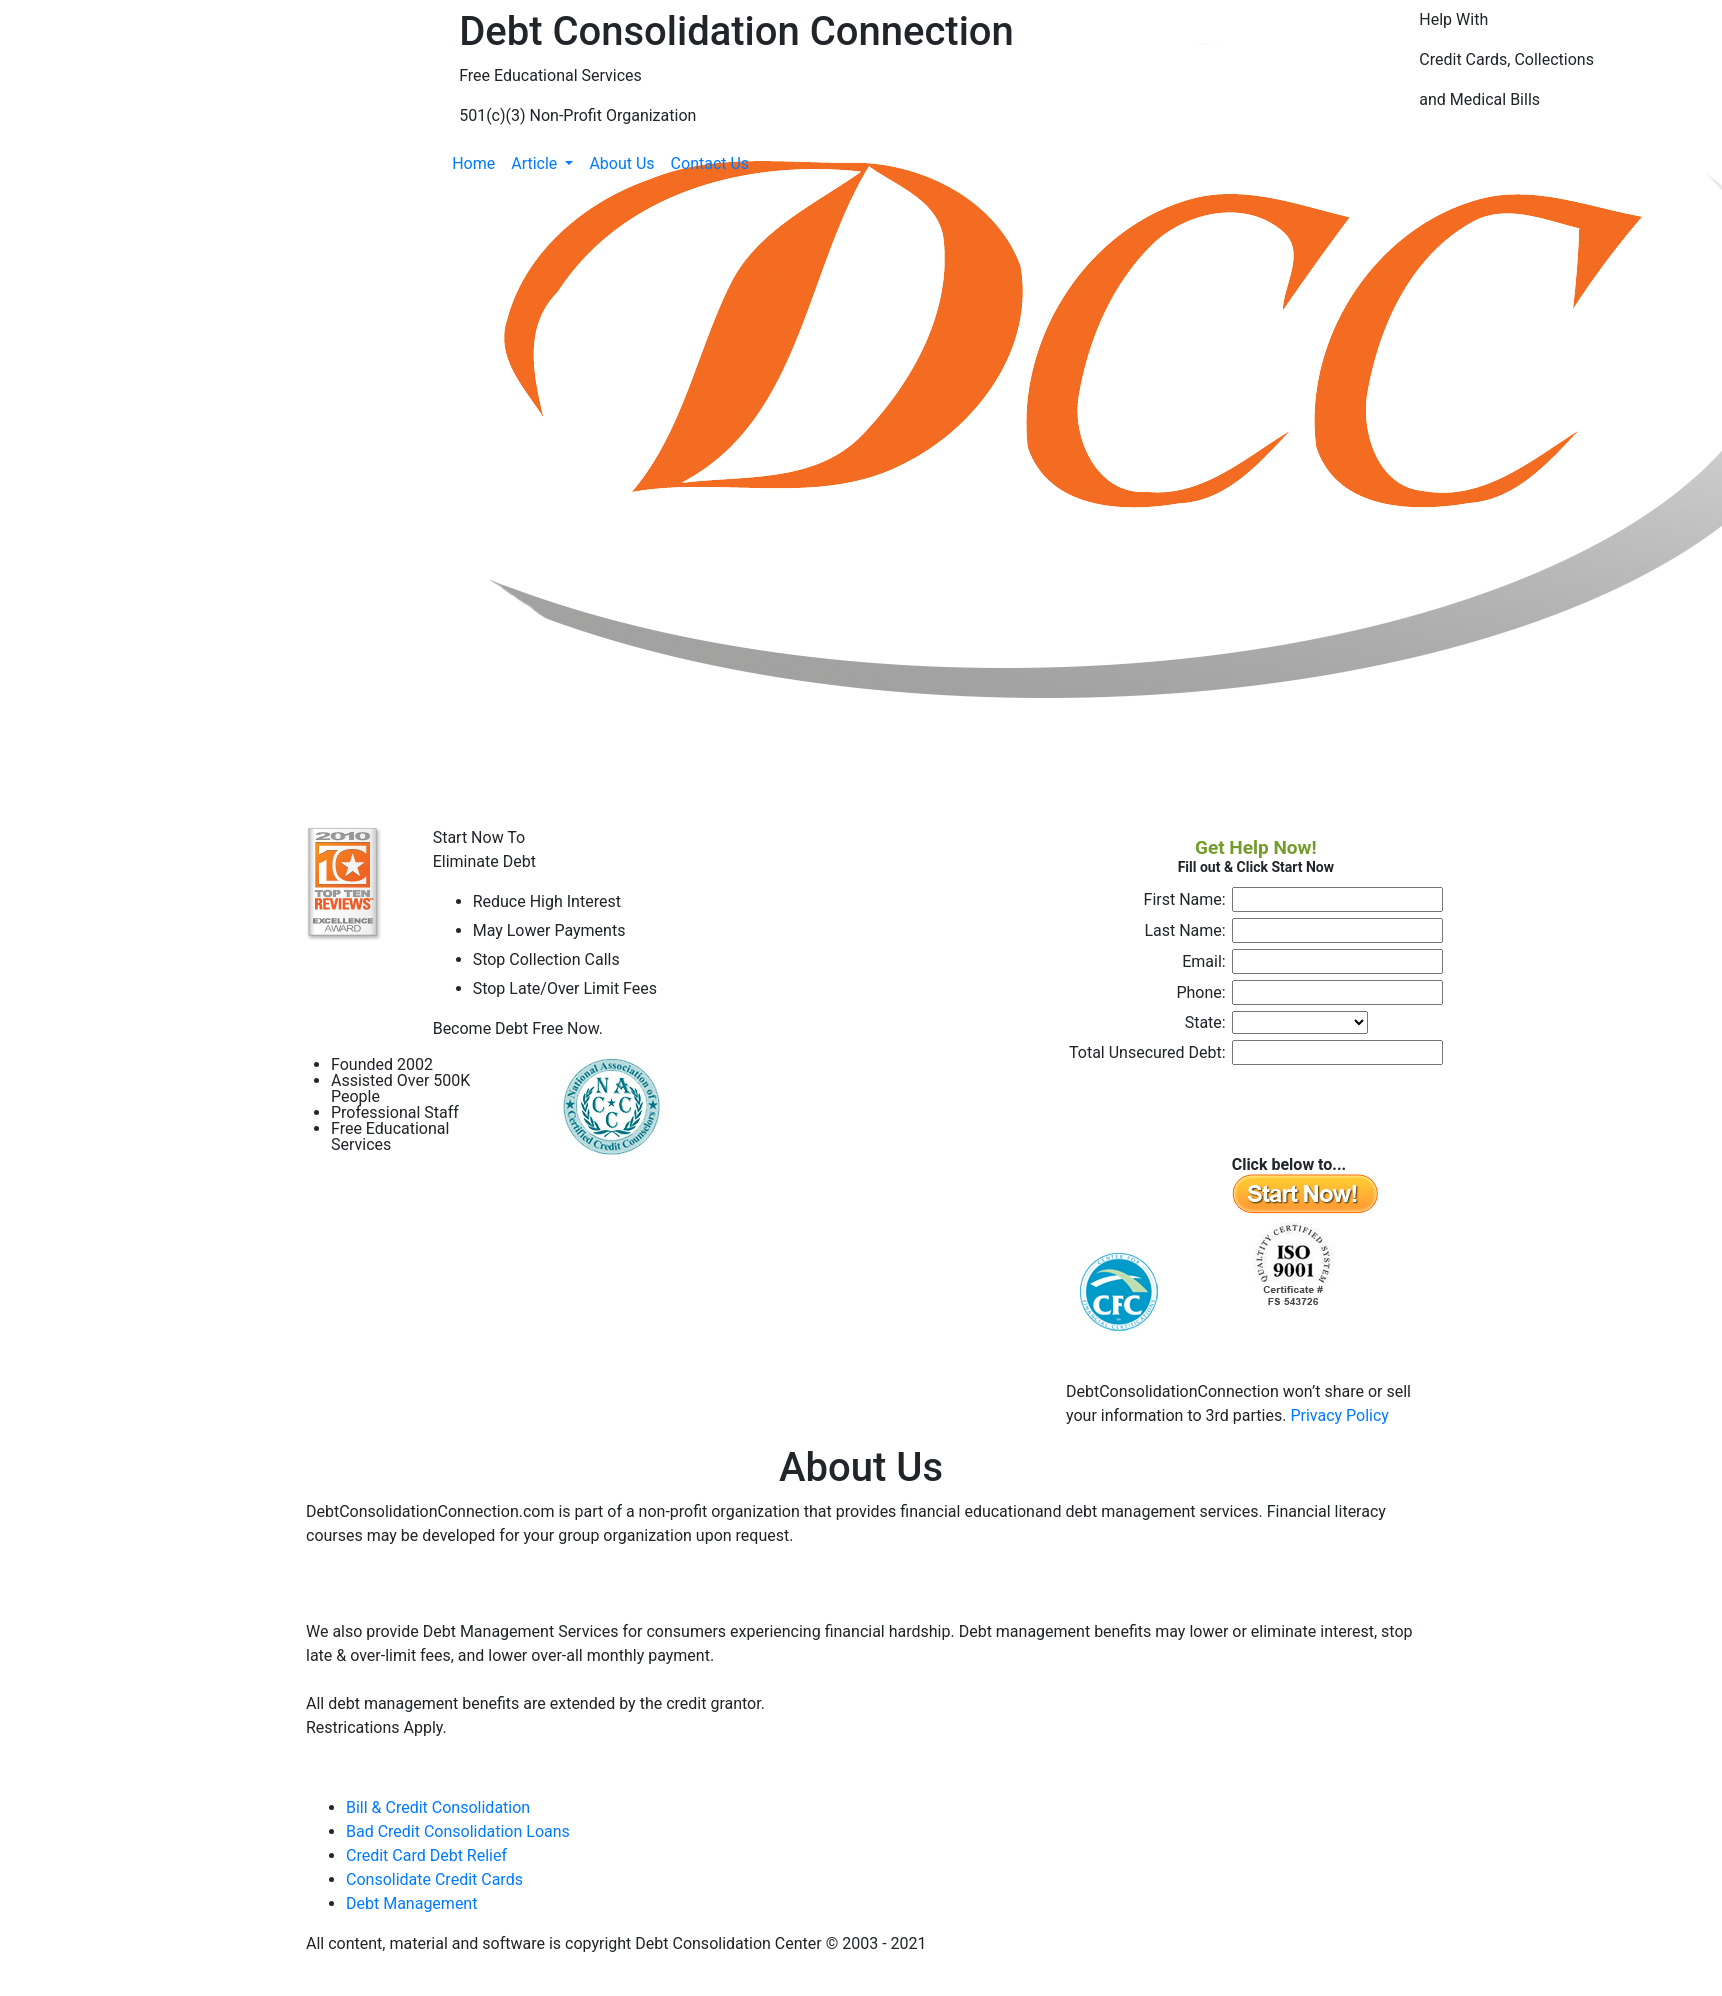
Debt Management (411, 1903)
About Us (621, 163)
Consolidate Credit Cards (434, 1879)
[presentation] (1221, 1110)
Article (536, 163)
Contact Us (710, 163)
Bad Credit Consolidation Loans (458, 1831)
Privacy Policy (1339, 1415)
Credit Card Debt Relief (426, 1855)
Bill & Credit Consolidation (438, 1807)
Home (473, 163)
